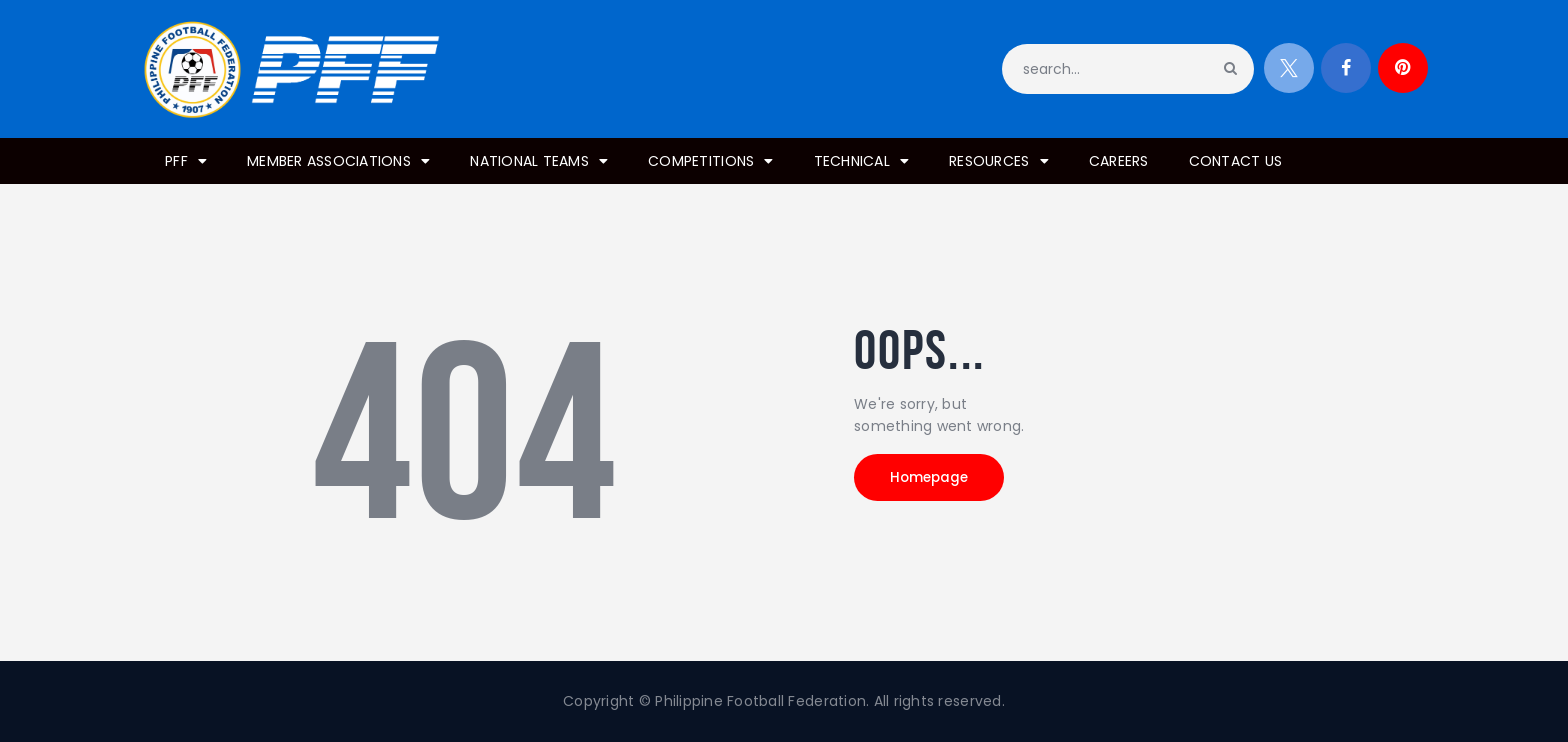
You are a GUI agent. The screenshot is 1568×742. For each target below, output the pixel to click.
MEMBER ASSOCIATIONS (338, 161)
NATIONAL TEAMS (539, 161)
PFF (186, 161)
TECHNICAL (862, 161)
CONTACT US (1236, 161)
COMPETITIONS (710, 161)
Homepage (944, 483)
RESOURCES (999, 161)
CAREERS (1119, 161)
